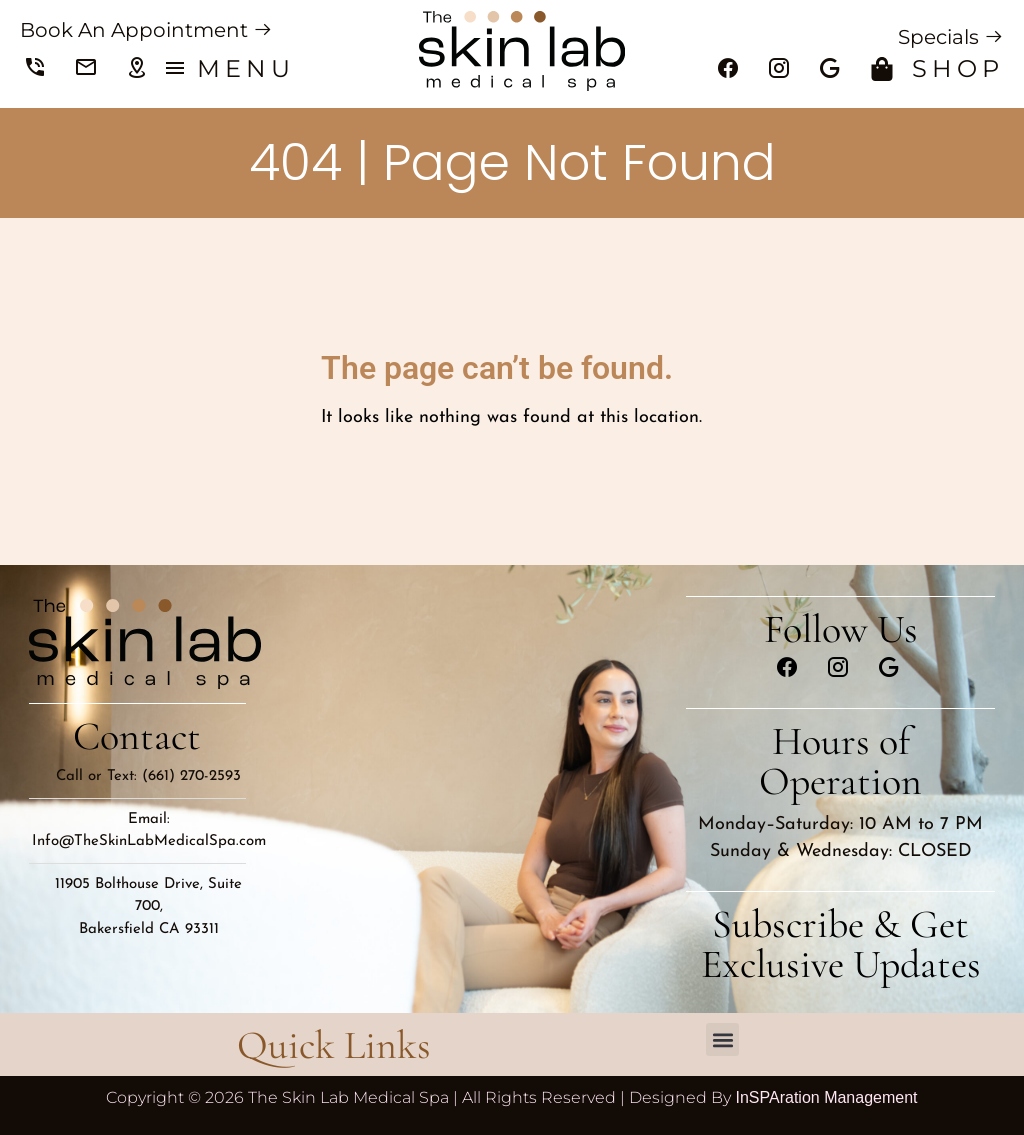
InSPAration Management (826, 1097)
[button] (722, 1039)
